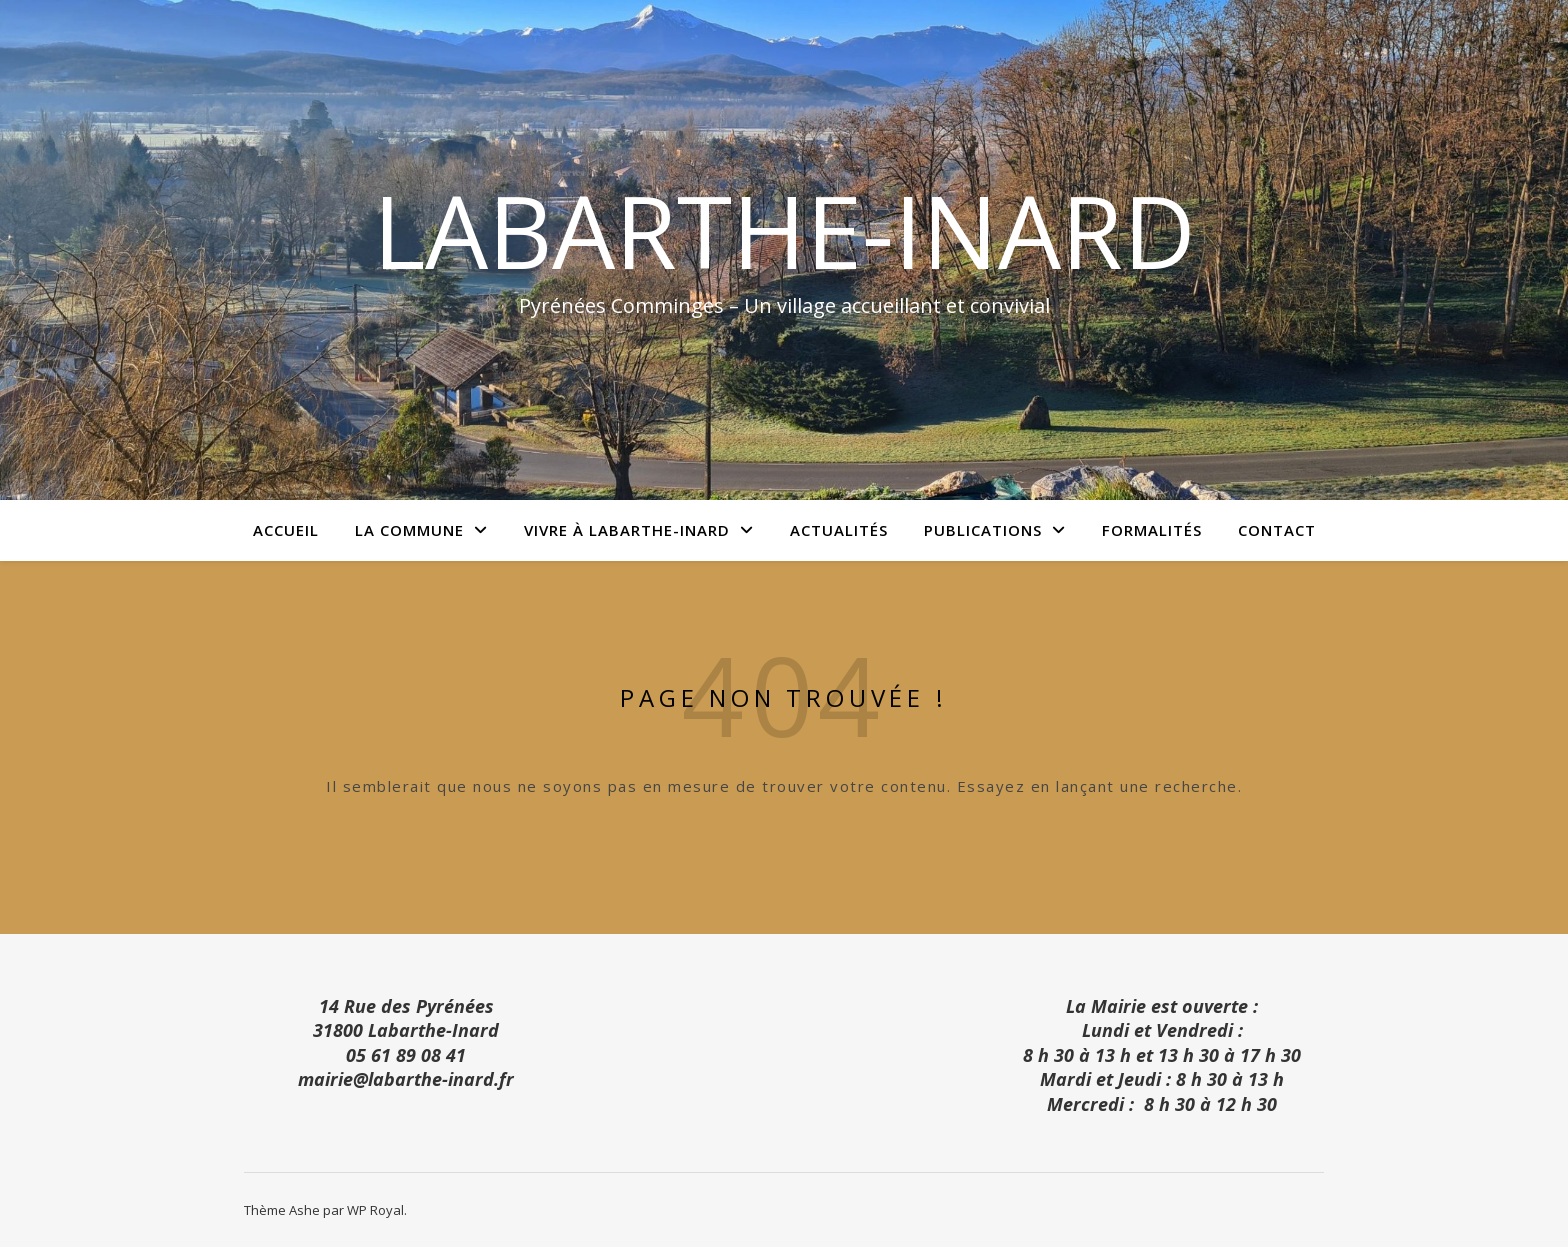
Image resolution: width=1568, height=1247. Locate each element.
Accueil (286, 530)
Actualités (839, 530)
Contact (1277, 530)
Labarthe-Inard (784, 230)
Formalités (1152, 530)
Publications (983, 530)
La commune (409, 530)
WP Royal (375, 1210)
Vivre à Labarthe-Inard (627, 530)
